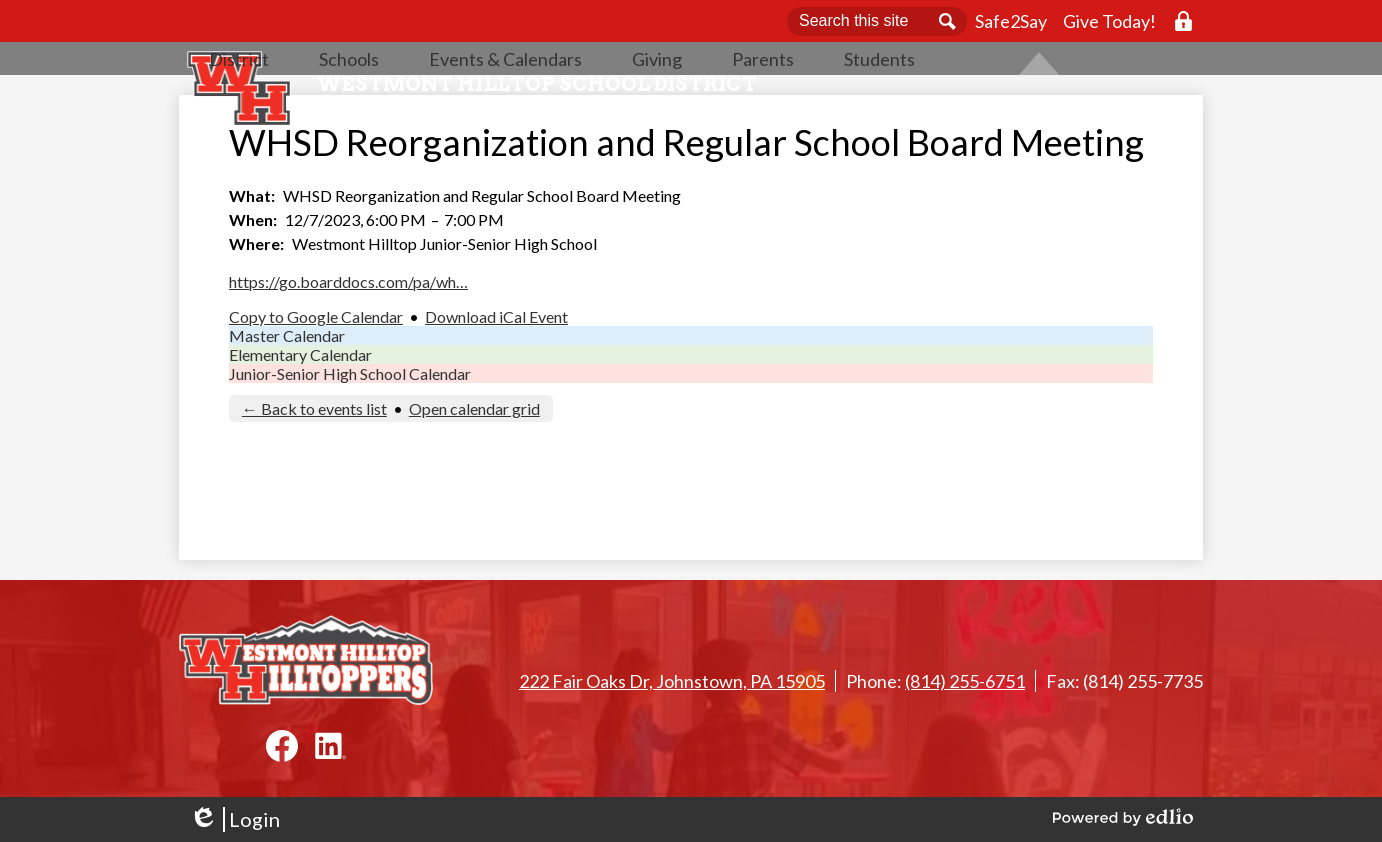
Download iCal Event (496, 381)
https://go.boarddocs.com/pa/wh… (348, 346)
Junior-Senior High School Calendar (350, 438)
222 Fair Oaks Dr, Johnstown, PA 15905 (672, 681)
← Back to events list (314, 473)
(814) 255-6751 (965, 681)
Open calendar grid (474, 473)
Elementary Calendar (300, 419)
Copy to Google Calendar (316, 381)
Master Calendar (287, 400)
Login (234, 819)
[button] (349, 115)
